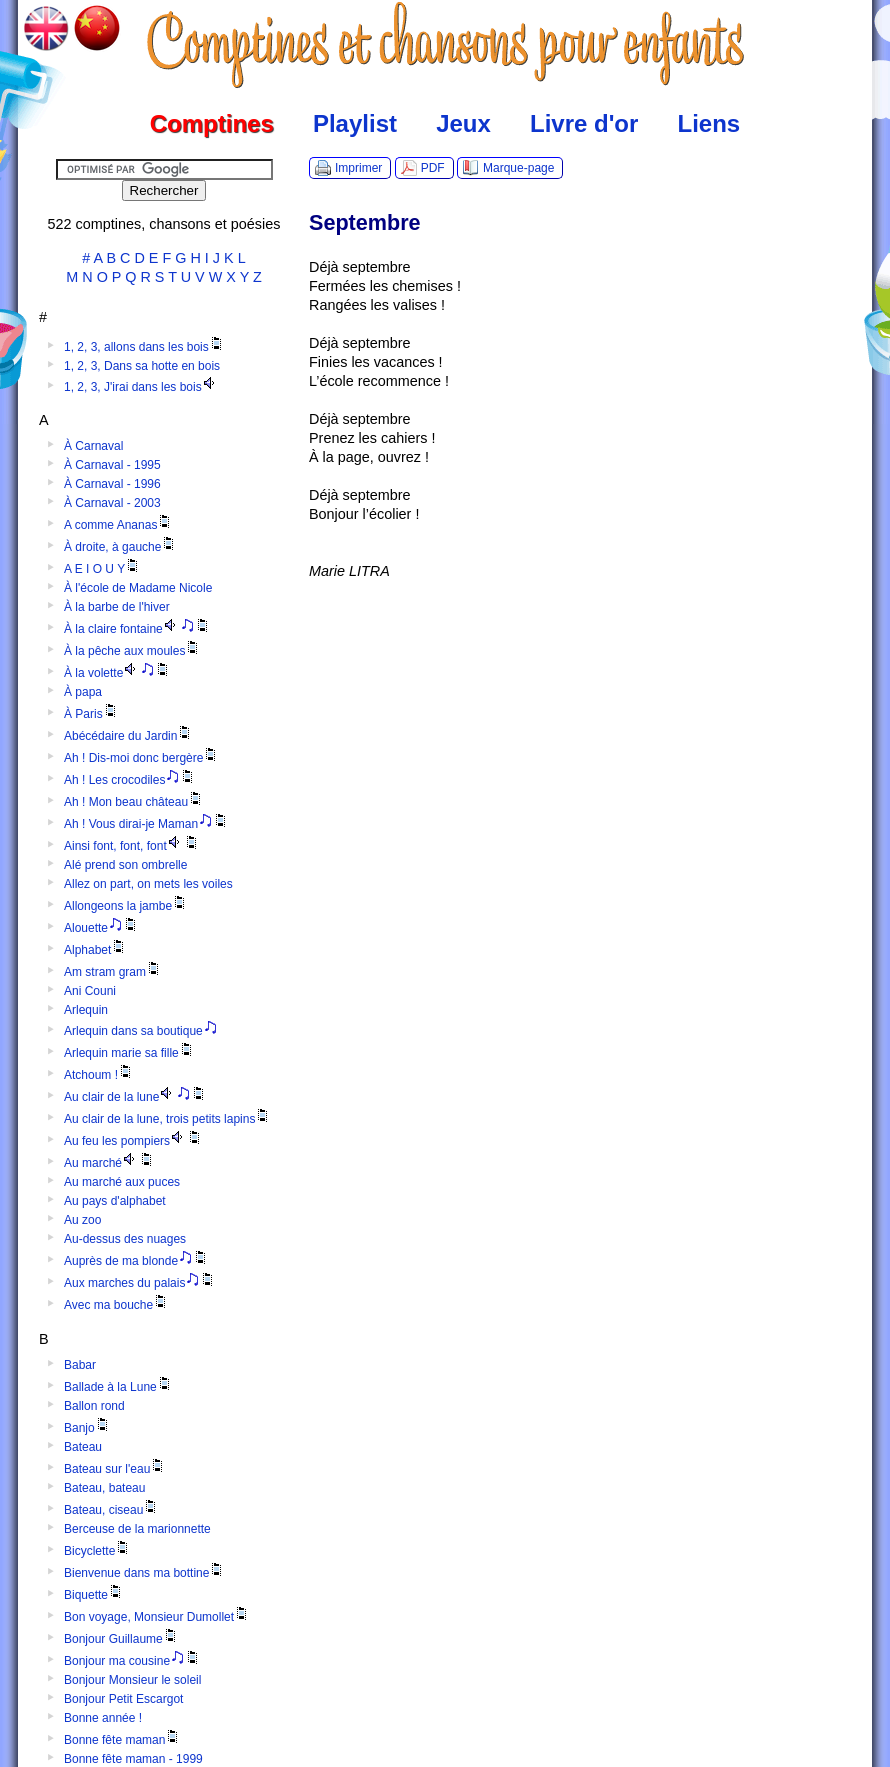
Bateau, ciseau (111, 1510)
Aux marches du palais (140, 1283)
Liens (709, 123)
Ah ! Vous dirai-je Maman (146, 824)
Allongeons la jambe (126, 906)
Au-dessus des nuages (125, 1239)
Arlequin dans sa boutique (141, 1031)
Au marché (109, 1163)
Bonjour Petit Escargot (123, 1699)
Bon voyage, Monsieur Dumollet (157, 1617)
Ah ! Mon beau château (134, 802)
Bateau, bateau (104, 1488)
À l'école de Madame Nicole (138, 588)
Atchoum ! (99, 1075)
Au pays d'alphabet (115, 1201)
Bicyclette (97, 1551)
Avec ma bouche (116, 1305)
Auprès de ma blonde (136, 1261)
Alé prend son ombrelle (125, 865)
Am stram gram (113, 972)
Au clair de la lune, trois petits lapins (167, 1119)
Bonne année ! (103, 1718)
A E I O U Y (102, 569)
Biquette (94, 1595)
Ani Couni (90, 991)
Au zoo (82, 1220)
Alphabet (95, 950)
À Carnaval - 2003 (112, 503)
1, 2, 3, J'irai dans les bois (141, 387)
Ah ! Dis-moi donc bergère (141, 758)
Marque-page (518, 168)
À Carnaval (93, 446)
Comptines (212, 123)
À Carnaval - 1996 (112, 484)
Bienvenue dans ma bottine (144, 1573)
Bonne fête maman (122, 1740)
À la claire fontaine (137, 629)
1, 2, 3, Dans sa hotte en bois (142, 366)
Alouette (101, 928)
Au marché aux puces (122, 1182)
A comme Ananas (118, 525)
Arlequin (86, 1010)
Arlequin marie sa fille (129, 1053)
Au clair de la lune (135, 1097)
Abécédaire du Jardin (128, 736)
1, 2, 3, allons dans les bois (144, 347)
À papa (83, 692)
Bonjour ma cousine (132, 1661)
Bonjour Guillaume (121, 1639)
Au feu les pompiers (133, 1141)
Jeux (463, 123)
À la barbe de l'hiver (117, 607)
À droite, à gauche (120, 547)
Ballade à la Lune (118, 1387)
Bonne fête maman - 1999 (133, 1759)
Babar (80, 1365)
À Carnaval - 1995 (112, 465)
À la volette (117, 673)
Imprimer (358, 168)
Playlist (355, 123)
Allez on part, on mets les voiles (148, 884)
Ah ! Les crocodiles (130, 780)
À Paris (91, 714)
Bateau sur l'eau (115, 1469)
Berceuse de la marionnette (137, 1529)
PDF (433, 168)
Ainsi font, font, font (132, 846)
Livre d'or (584, 123)
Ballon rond (94, 1406)
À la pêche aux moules (132, 651)
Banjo (87, 1428)
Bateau (83, 1447)
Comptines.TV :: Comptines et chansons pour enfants (445, 45)
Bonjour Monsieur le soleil (132, 1680)
